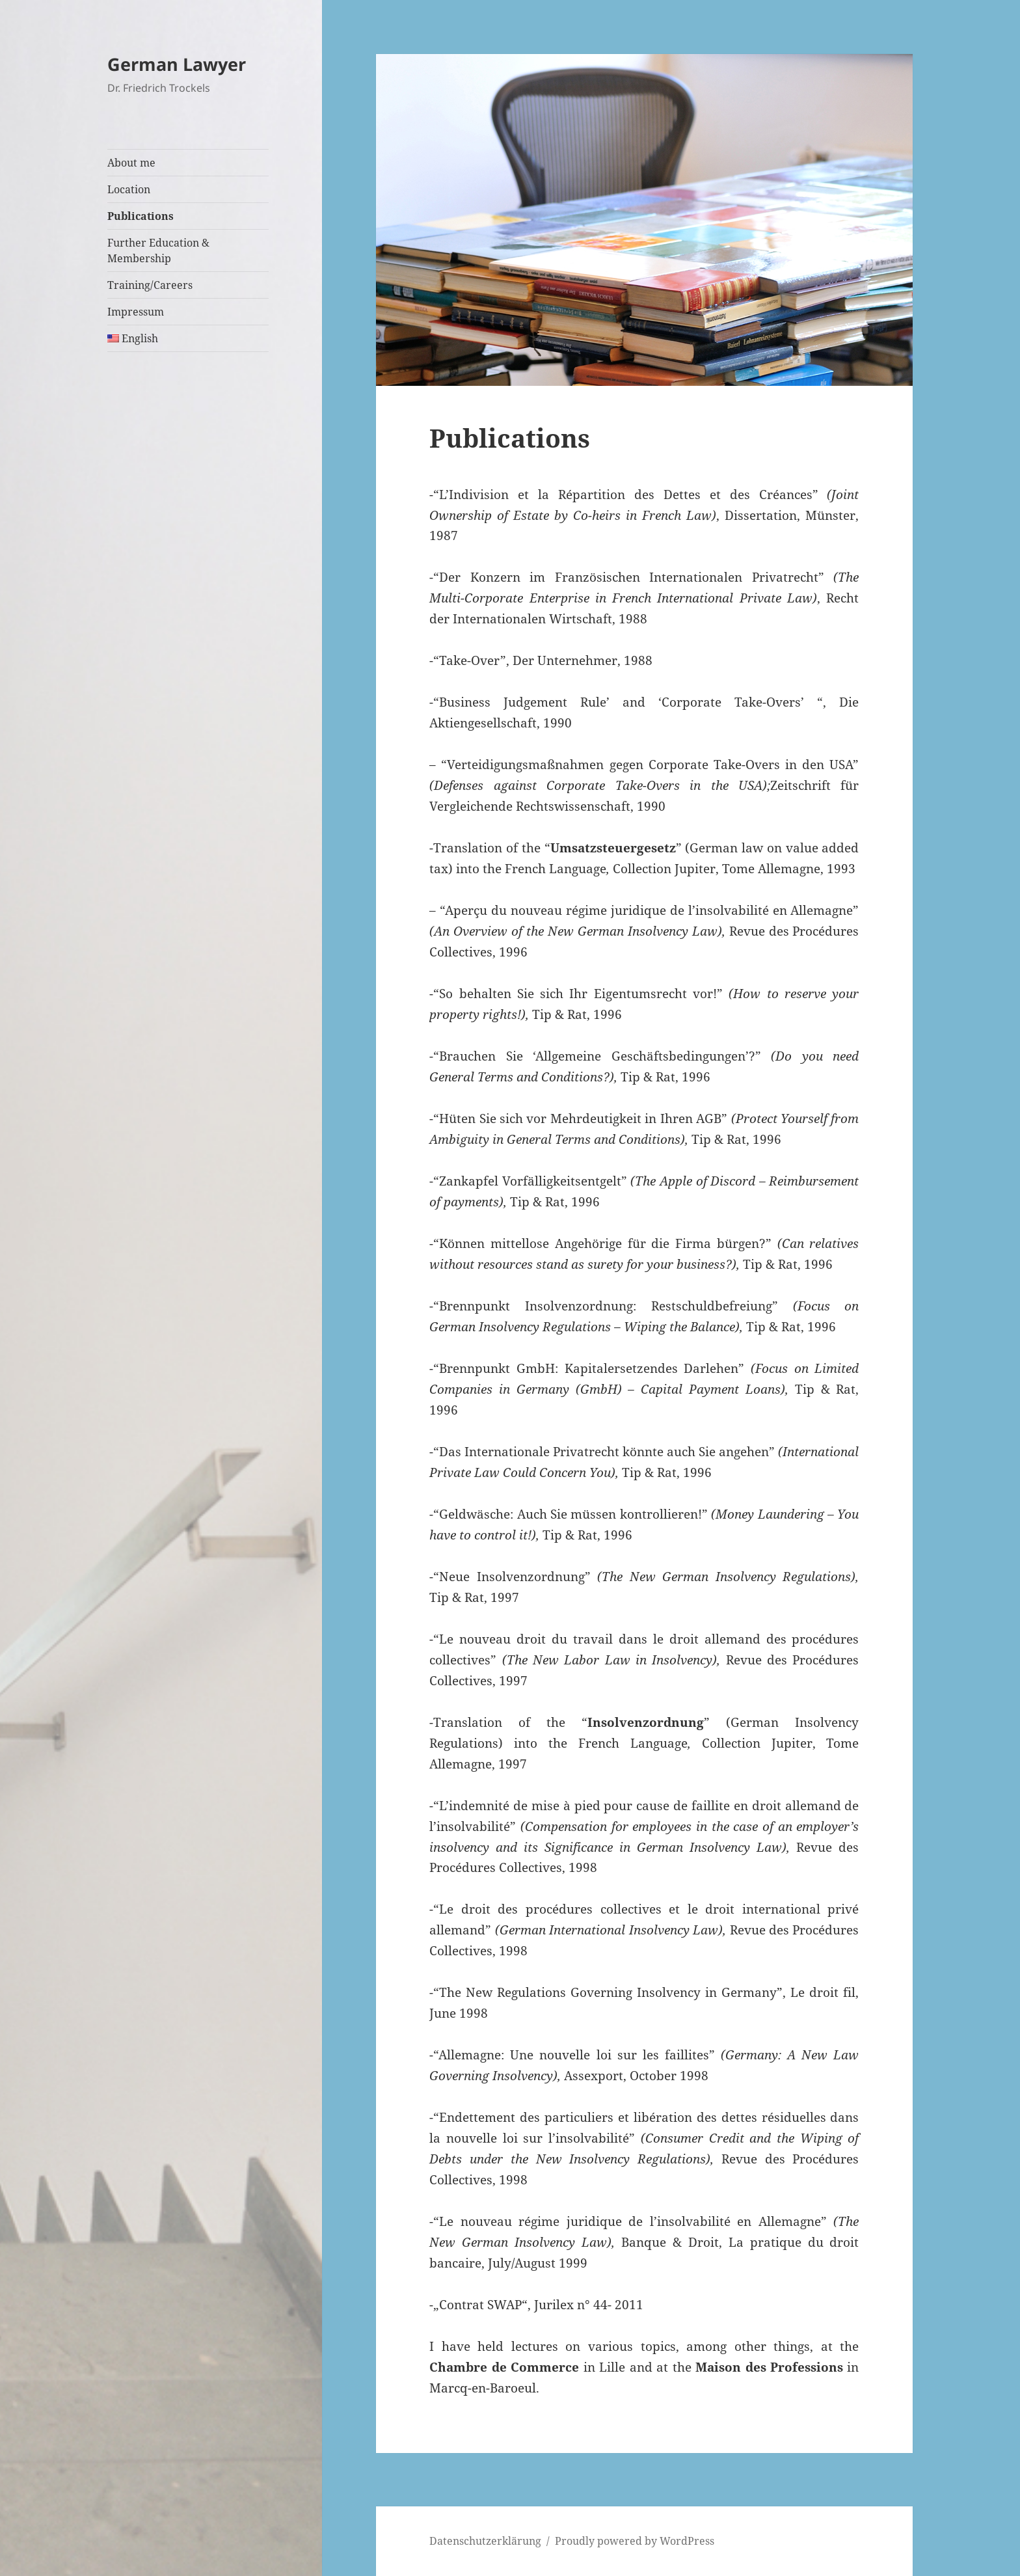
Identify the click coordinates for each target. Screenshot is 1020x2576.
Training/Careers (150, 285)
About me (131, 163)
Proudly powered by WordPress (634, 2541)
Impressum (135, 312)
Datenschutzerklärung (485, 2541)
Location (128, 189)
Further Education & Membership (158, 250)
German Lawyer (176, 64)
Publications (140, 216)
